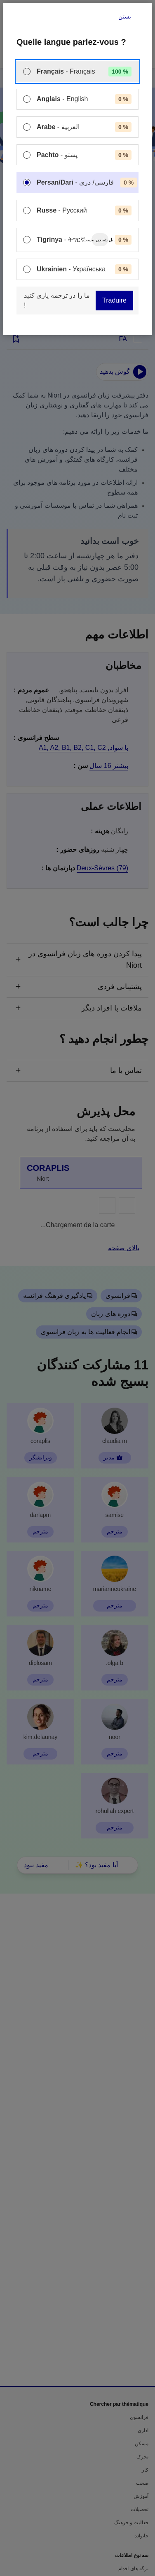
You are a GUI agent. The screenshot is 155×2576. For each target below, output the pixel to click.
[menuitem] (77, 71)
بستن (124, 16)
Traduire (114, 300)
